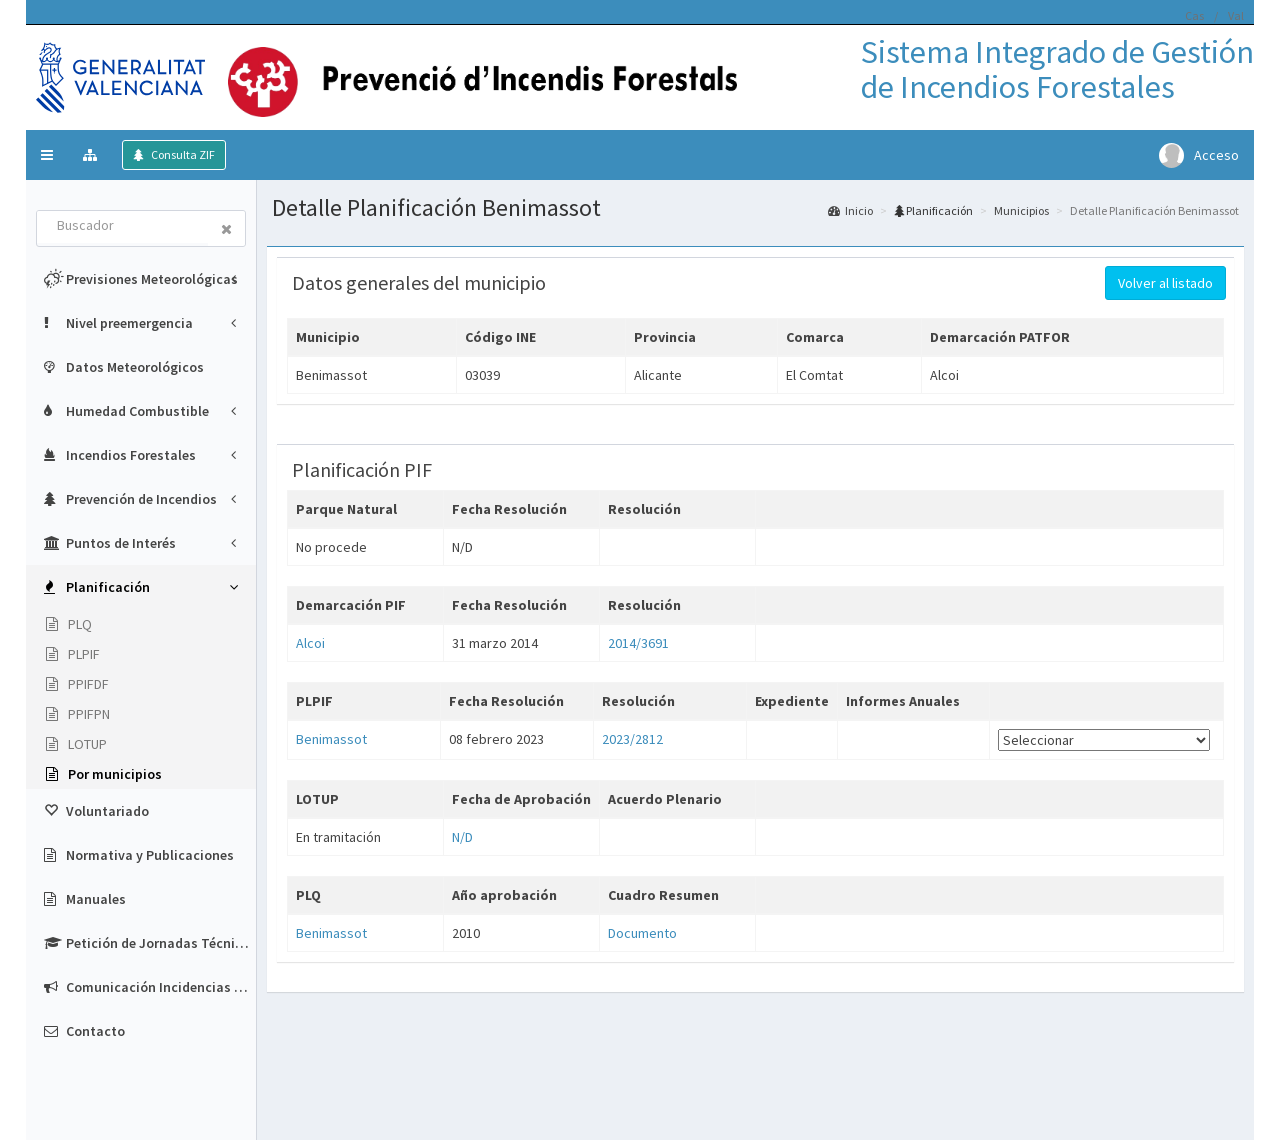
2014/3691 (638, 643)
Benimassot (331, 739)
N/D (462, 837)
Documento (642, 933)
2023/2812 (632, 739)
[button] (47, 155)
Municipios (1021, 210)
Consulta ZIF (182, 154)
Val (1236, 15)
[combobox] (123, 227)
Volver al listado (1165, 283)
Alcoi (310, 643)
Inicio (850, 210)
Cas (1194, 15)
